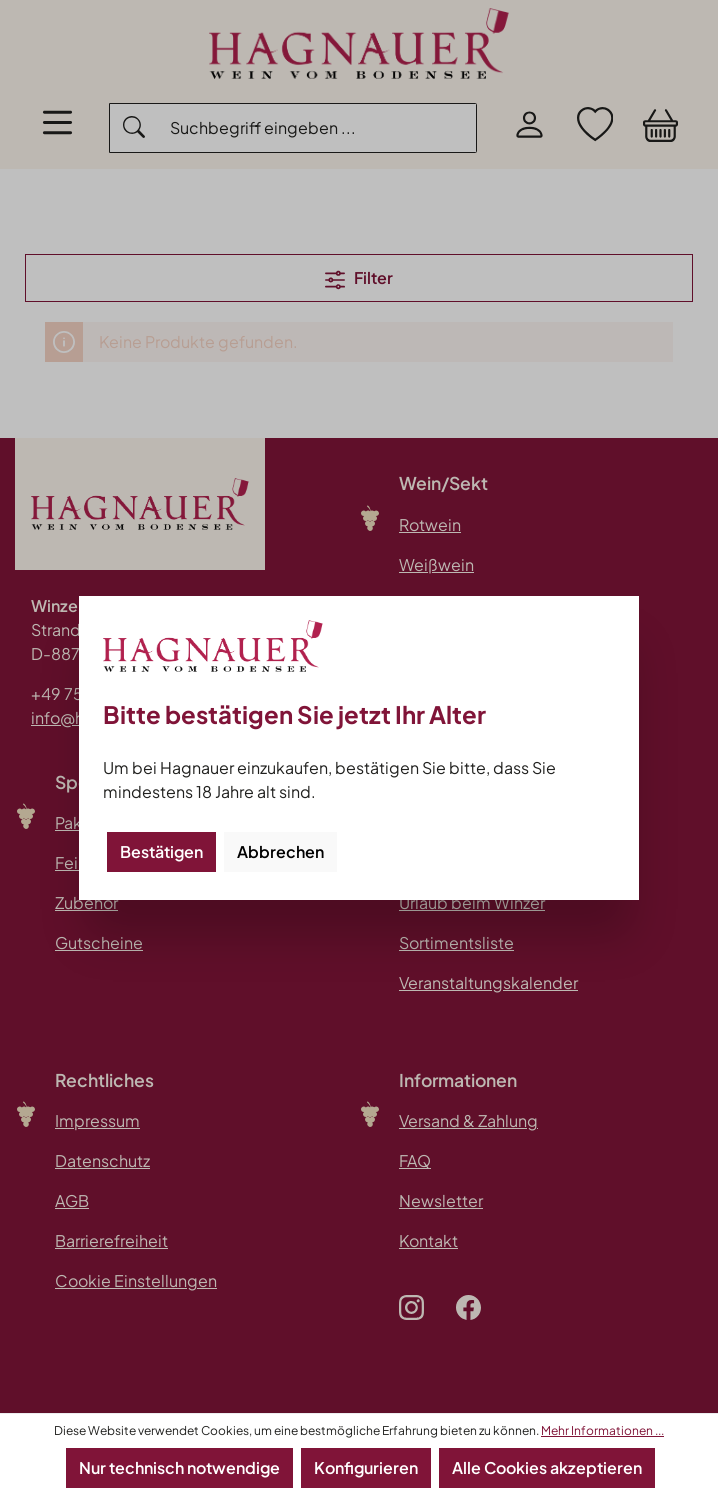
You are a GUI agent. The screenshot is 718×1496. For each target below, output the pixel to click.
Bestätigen (161, 851)
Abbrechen (280, 851)
